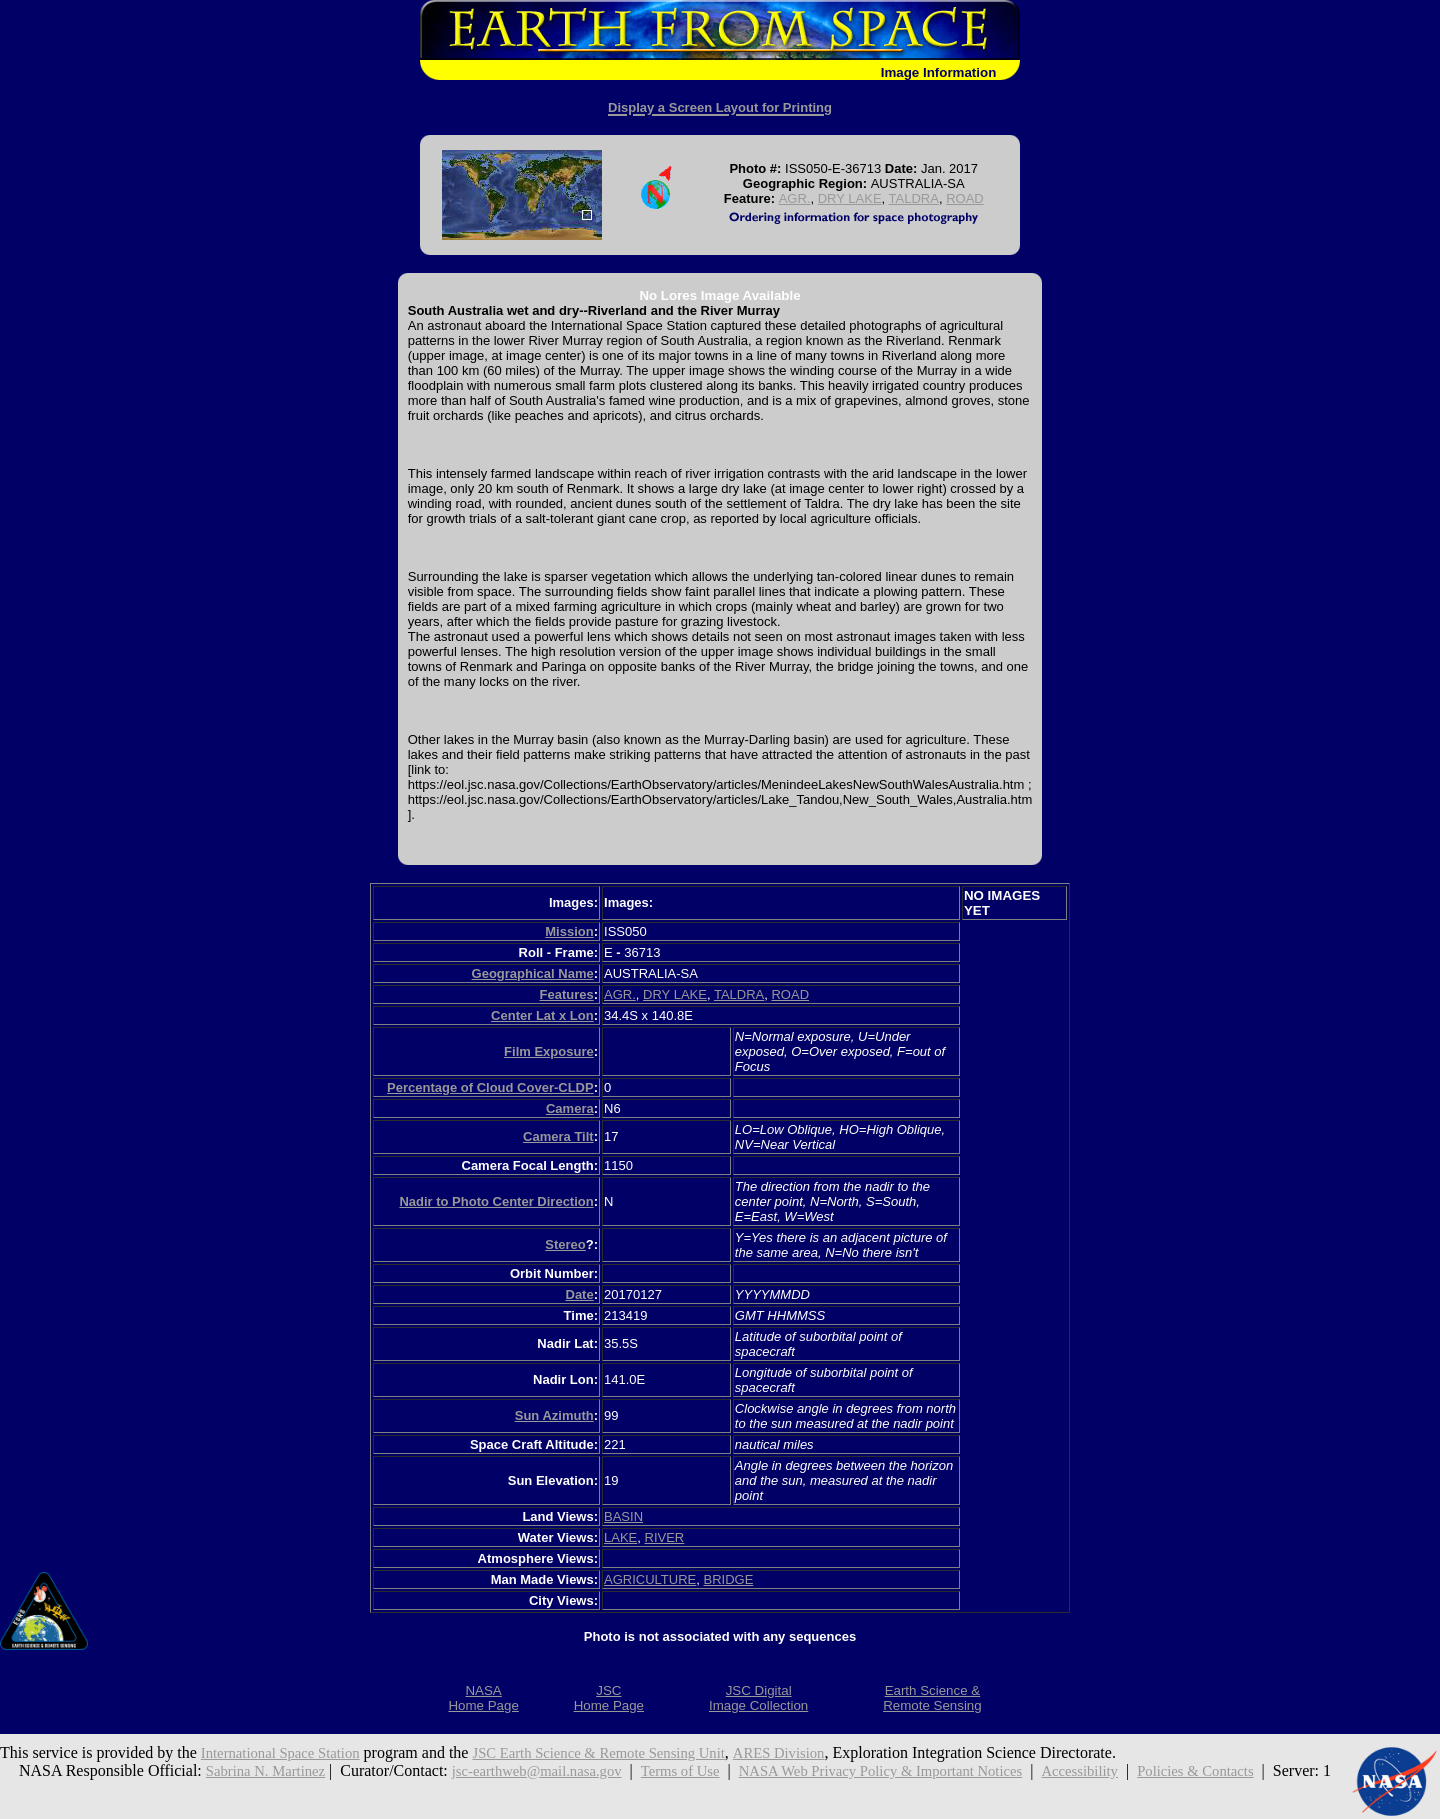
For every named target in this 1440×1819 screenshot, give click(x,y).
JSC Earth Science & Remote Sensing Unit (625, 1752)
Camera (570, 1108)
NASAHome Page (483, 1698)
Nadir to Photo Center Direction (496, 1201)
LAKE (620, 1537)
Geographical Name (533, 973)
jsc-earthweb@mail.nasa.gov (548, 1770)
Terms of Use (703, 1770)
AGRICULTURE (650, 1579)
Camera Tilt (558, 1136)
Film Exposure (549, 1051)
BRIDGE (728, 1579)
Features (566, 994)
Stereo (565, 1244)
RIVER (665, 1537)
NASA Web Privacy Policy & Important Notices (920, 1770)
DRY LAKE (850, 198)
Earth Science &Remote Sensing (932, 1698)
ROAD (965, 198)
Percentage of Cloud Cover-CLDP (490, 1087)
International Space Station (287, 1752)
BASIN (623, 1516)
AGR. (795, 198)
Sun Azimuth (554, 1415)
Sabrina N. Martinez (264, 1770)
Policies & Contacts (1259, 1770)
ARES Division (820, 1752)
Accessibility (1135, 1770)
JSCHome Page (609, 1698)
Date (580, 1294)
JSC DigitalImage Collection (758, 1698)
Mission (569, 931)
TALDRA (914, 198)
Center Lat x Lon (542, 1015)
